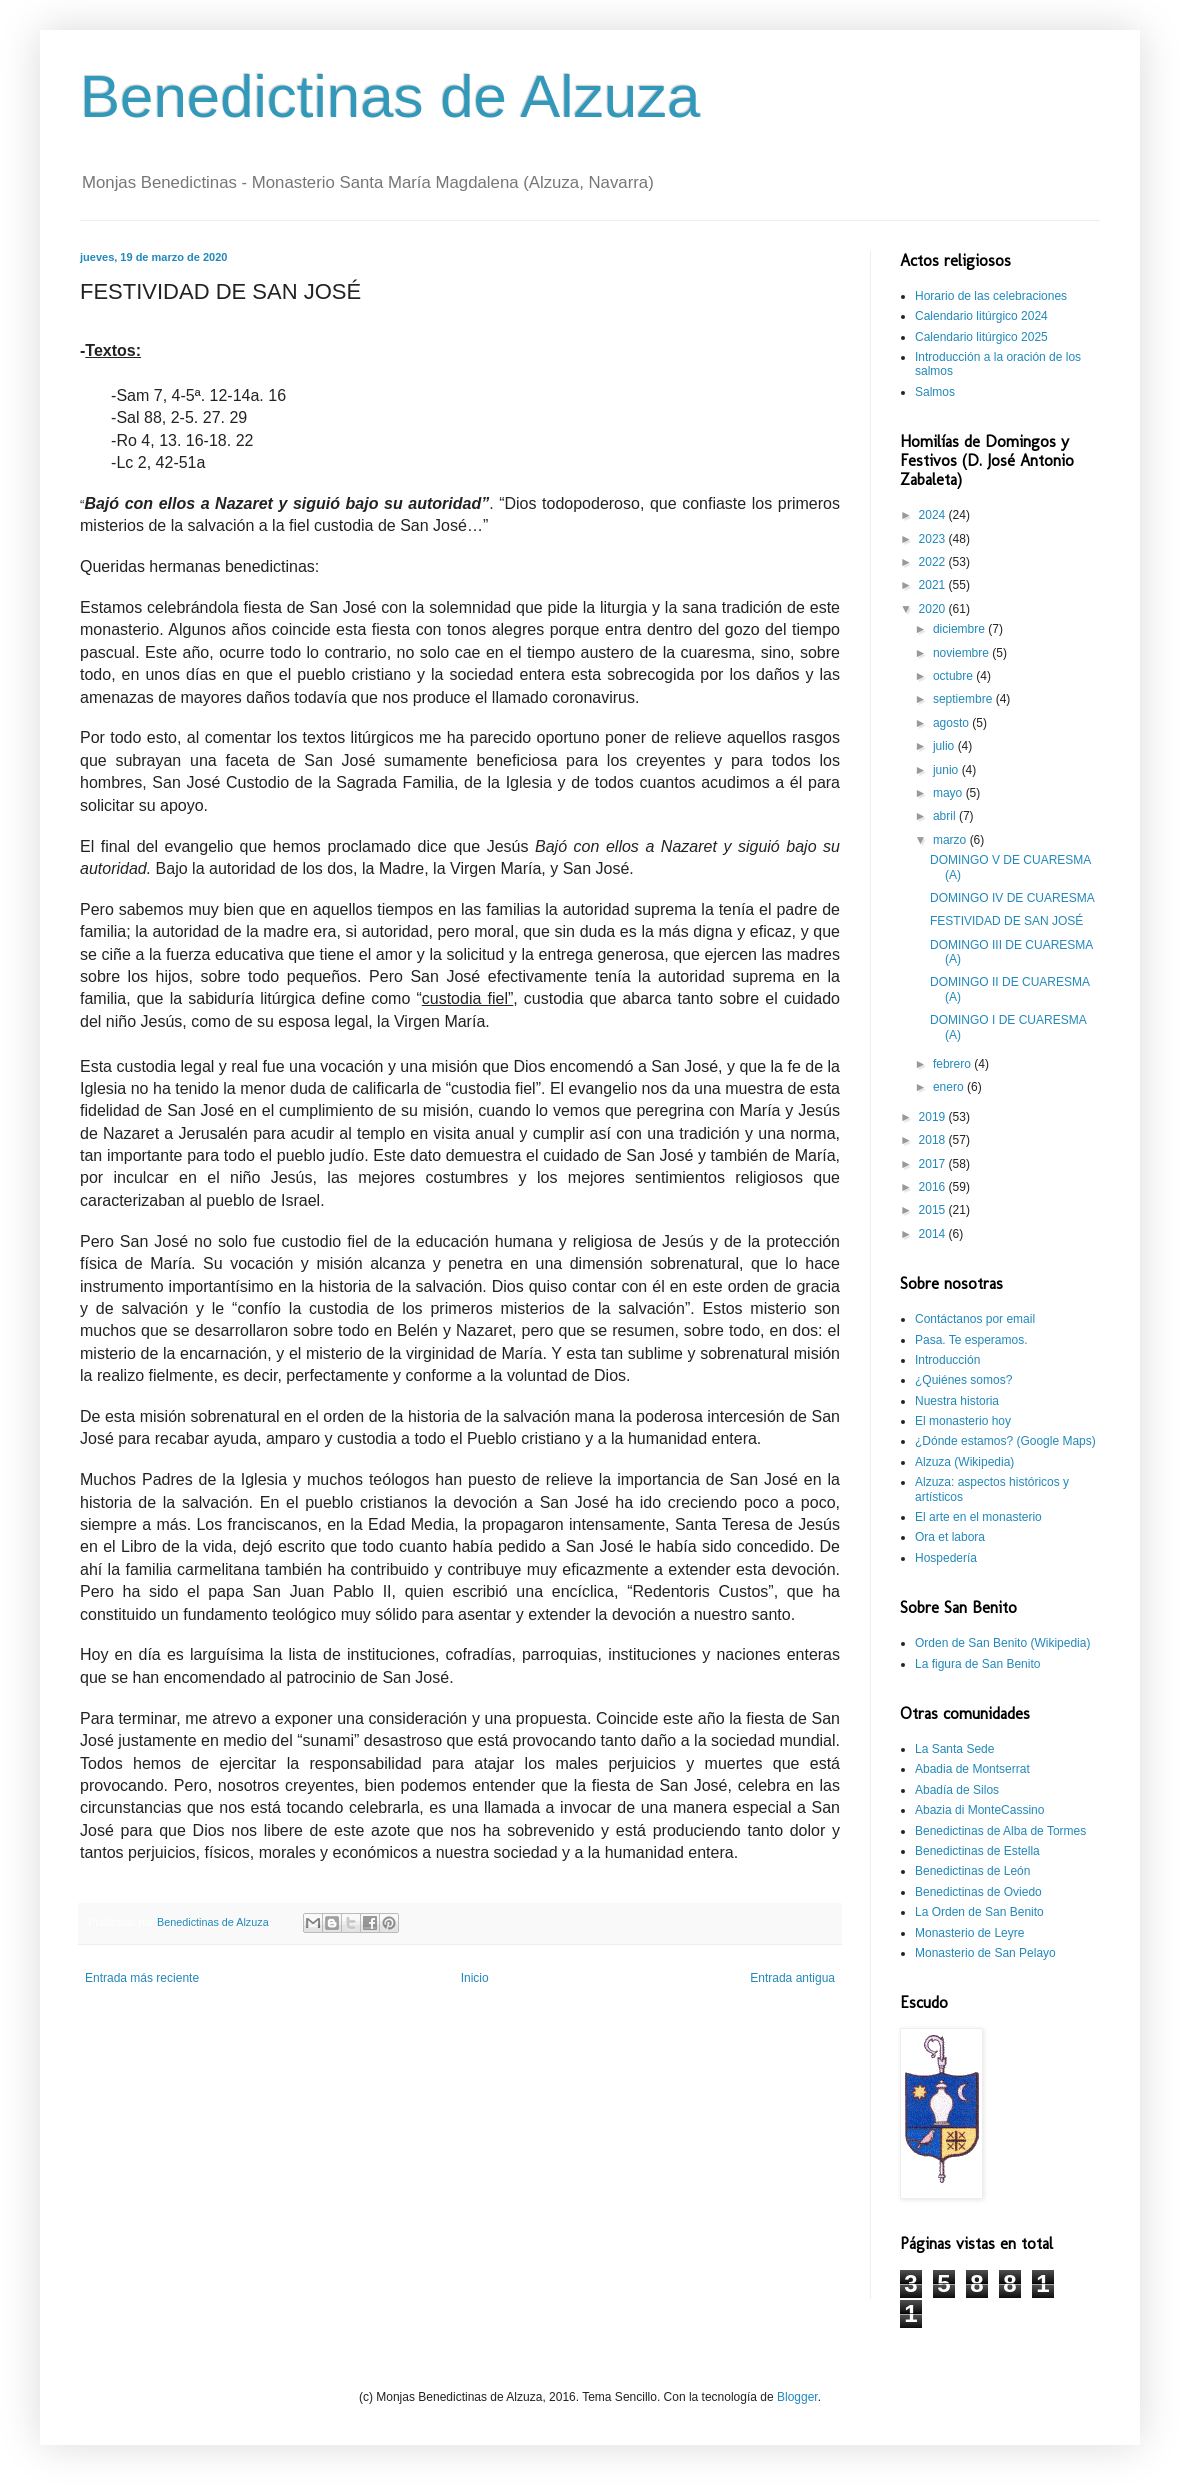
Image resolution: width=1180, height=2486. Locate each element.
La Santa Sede (954, 1749)
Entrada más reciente (142, 1978)
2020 (934, 609)
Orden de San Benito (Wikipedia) (1002, 1643)
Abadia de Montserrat (972, 1769)
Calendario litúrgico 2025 (981, 337)
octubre (954, 676)
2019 (934, 1117)
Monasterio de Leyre (969, 1933)
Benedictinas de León (972, 1871)
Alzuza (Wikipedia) (964, 1462)
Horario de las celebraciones (991, 296)
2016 (934, 1187)
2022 (934, 562)
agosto (952, 723)
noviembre (962, 653)
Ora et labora (950, 1537)
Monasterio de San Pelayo (985, 1953)
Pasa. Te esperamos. (971, 1340)
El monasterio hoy (963, 1421)
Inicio (475, 1978)
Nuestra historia (957, 1401)
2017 (934, 1164)
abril (946, 816)
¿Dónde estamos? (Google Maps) (1005, 1441)
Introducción (947, 1360)
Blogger (797, 2397)
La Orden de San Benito (979, 1912)
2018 (934, 1140)
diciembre (960, 629)
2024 (934, 515)
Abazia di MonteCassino (979, 1810)
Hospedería (946, 1558)
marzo (951, 840)
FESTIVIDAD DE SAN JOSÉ (1006, 921)
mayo (949, 793)
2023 (934, 539)
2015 (934, 1210)
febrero (953, 1064)
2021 (934, 585)
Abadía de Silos (957, 1790)
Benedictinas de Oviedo (978, 1892)
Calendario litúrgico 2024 (981, 316)
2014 (934, 1234)
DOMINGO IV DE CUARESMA (1012, 898)
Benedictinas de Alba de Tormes (1000, 1831)
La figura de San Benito (977, 1664)
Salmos (935, 392)
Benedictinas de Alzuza (390, 96)
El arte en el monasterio (978, 1517)
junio (947, 770)
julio (945, 746)
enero (950, 1087)
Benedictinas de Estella (977, 1851)
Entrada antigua (792, 1978)
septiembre (964, 699)
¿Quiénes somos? (963, 1380)
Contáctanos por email (975, 1319)
